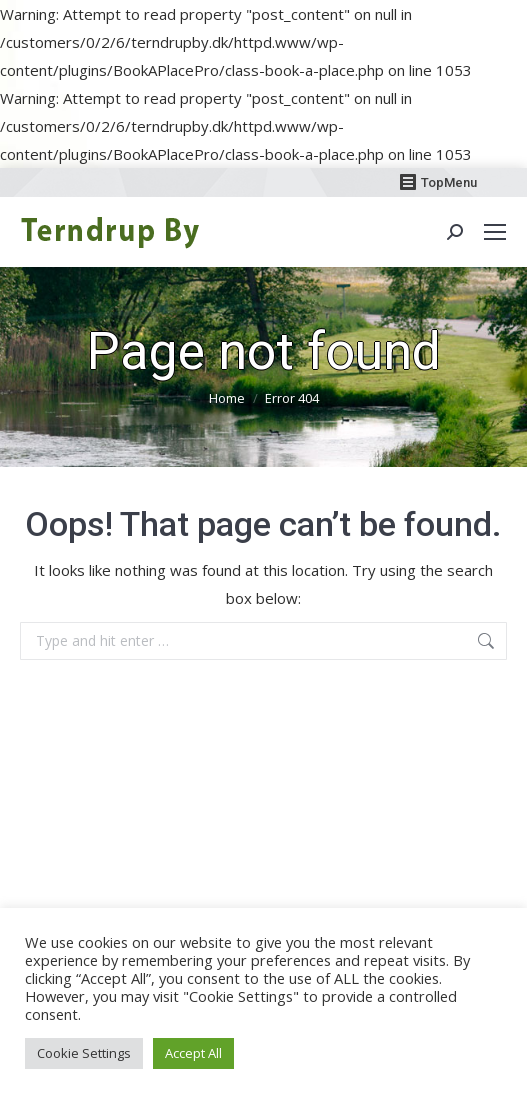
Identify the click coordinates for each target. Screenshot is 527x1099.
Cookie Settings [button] (84, 1053)
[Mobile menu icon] (495, 232)
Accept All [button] (193, 1053)
